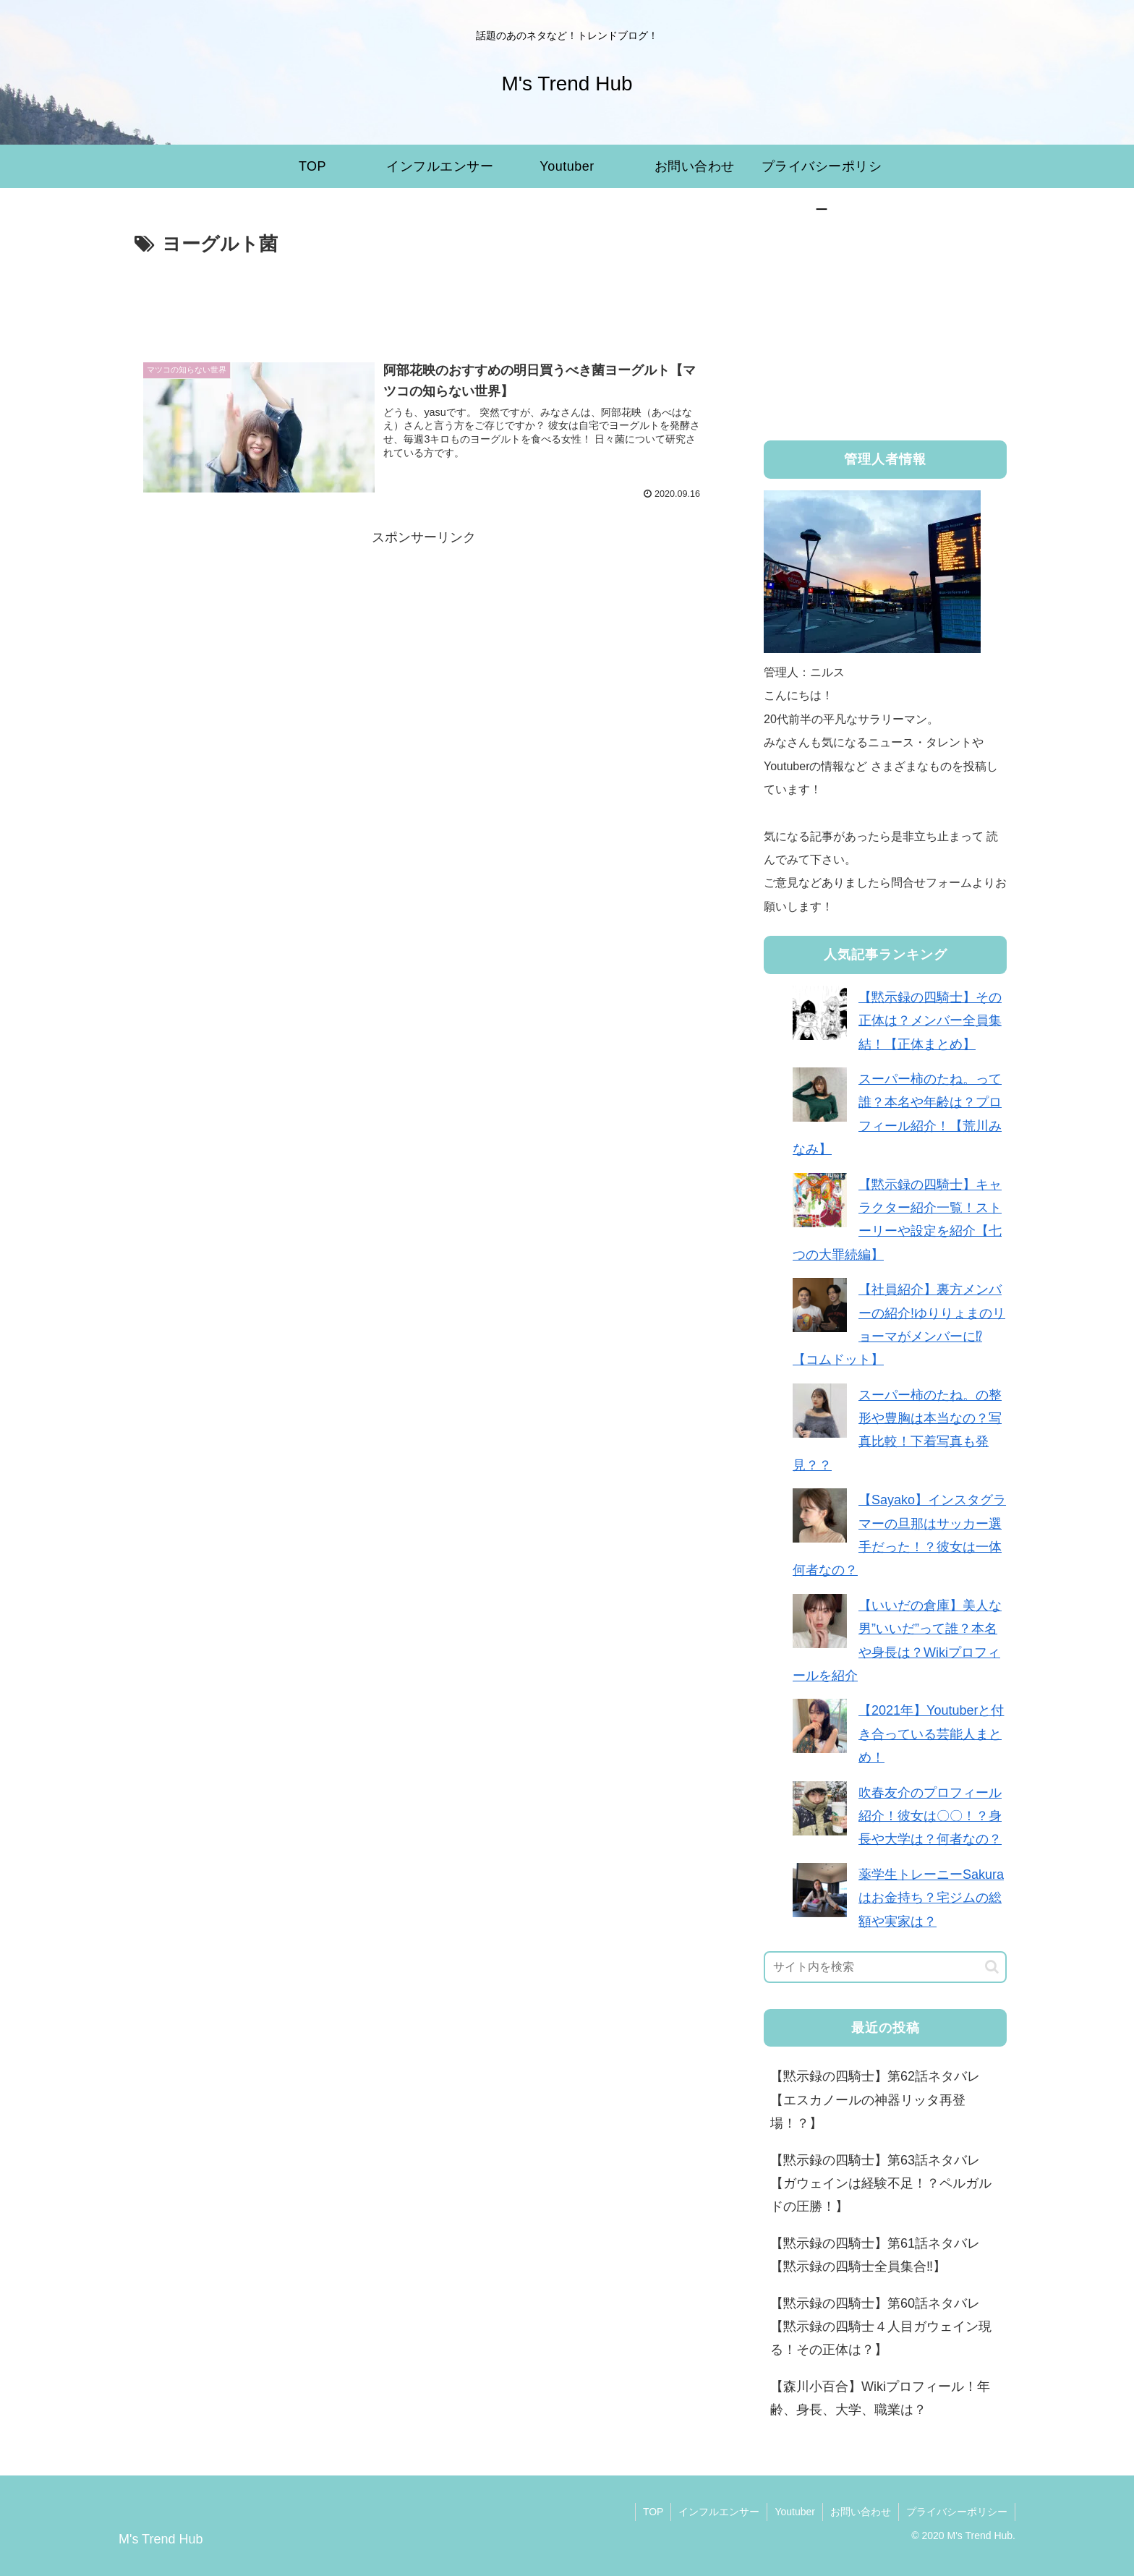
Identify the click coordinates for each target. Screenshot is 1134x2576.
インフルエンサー (718, 2511)
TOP (653, 2511)
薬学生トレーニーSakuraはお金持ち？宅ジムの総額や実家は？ (931, 1898)
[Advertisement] (424, 300)
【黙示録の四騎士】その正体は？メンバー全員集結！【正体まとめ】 (930, 1021)
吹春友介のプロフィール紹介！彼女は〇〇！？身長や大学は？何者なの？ (930, 1816)
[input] (885, 1967)
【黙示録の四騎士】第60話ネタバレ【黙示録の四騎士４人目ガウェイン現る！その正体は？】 (881, 2327)
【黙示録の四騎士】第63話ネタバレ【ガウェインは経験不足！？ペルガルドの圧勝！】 (881, 2183)
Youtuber (795, 2511)
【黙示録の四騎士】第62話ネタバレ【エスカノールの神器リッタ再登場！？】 (875, 2100)
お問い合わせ (860, 2511)
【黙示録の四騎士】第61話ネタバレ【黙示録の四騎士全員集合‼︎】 (875, 2255)
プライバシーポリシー (956, 2511)
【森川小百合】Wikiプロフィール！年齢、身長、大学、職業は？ (880, 2398)
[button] (992, 1966)
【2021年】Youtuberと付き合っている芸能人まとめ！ (931, 1734)
